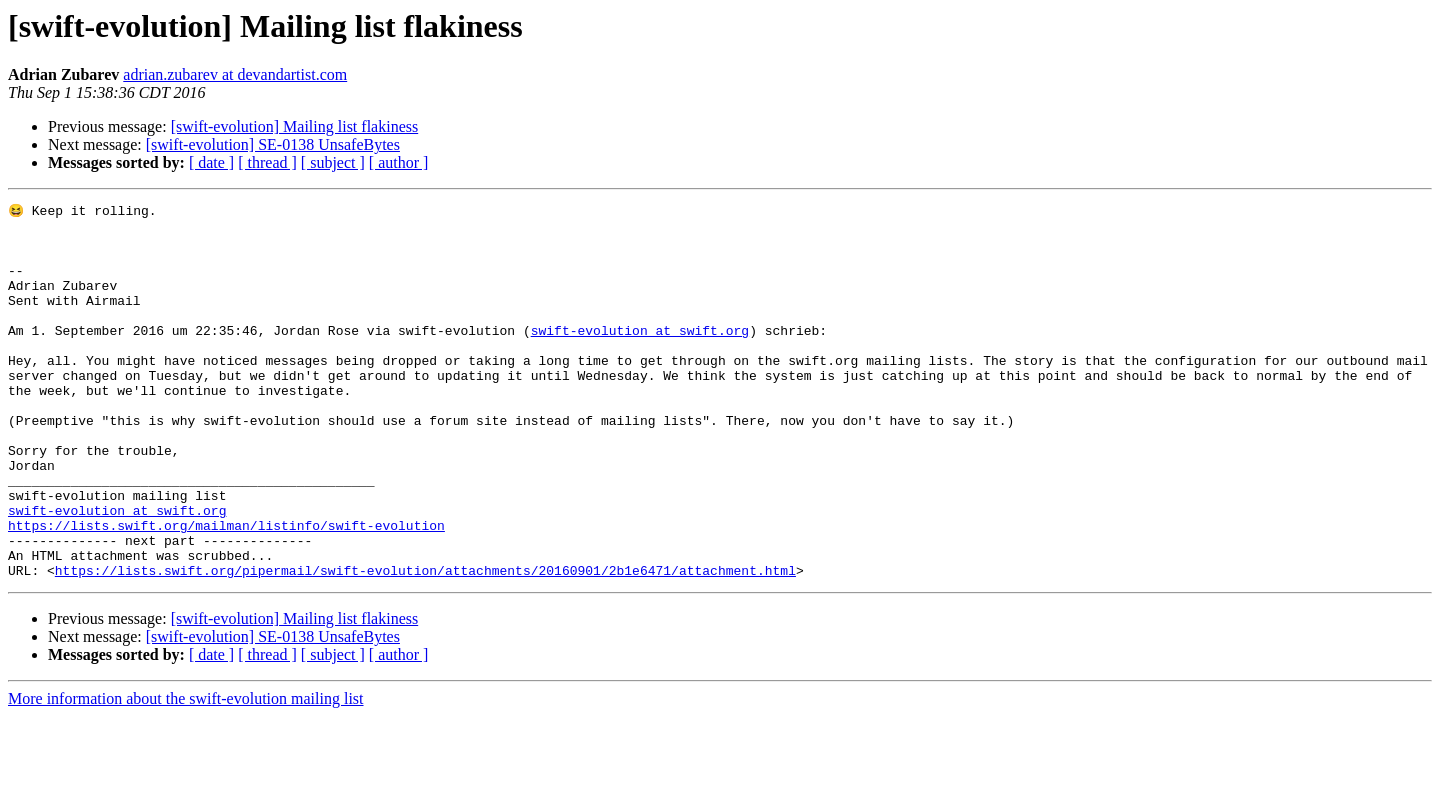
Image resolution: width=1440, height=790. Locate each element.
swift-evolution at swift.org (640, 356)
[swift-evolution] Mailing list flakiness (295, 126)
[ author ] (399, 162)
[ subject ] (333, 162)
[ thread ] (267, 162)
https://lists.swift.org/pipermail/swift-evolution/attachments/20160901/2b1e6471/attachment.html (425, 644)
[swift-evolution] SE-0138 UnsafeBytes (273, 144)
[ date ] (211, 162)
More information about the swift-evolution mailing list (186, 772)
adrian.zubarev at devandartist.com (235, 74)
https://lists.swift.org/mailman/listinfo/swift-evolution (226, 590)
